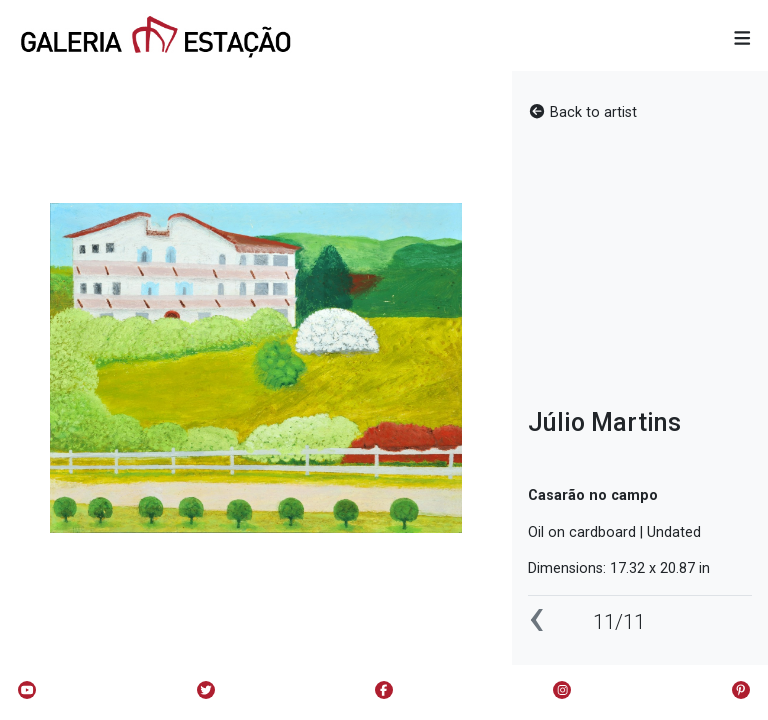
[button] (742, 39)
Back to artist (582, 112)
